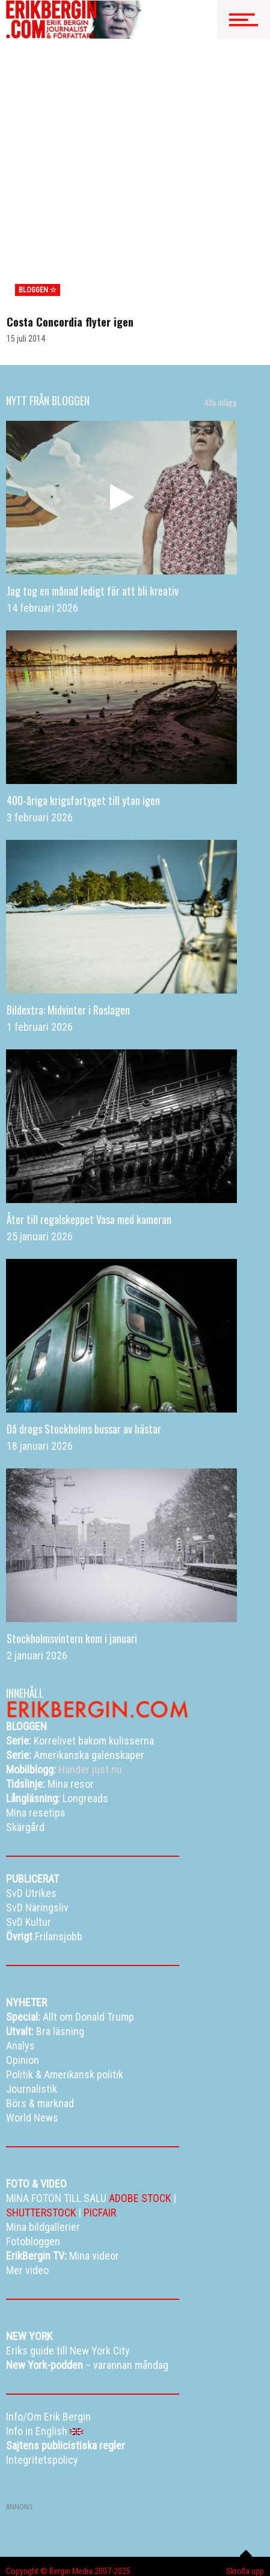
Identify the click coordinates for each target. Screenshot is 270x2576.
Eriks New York (101, 2546)
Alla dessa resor (34, 2546)
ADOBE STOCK (140, 2112)
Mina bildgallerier (76, 2531)
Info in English (156, 2561)
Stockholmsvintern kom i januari (72, 1552)
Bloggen (20, 2531)
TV (122, 2531)
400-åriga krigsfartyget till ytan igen (83, 714)
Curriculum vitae (33, 2561)
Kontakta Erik (96, 2561)
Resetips (156, 2531)
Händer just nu (64, 1683)
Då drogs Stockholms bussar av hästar (84, 1343)
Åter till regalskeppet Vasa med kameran (89, 1133)
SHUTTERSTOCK (41, 2126)
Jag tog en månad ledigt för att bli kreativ (93, 505)
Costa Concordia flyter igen (70, 236)
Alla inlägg (220, 316)
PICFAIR (100, 2126)
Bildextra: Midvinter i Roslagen (68, 924)
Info (146, 2546)
